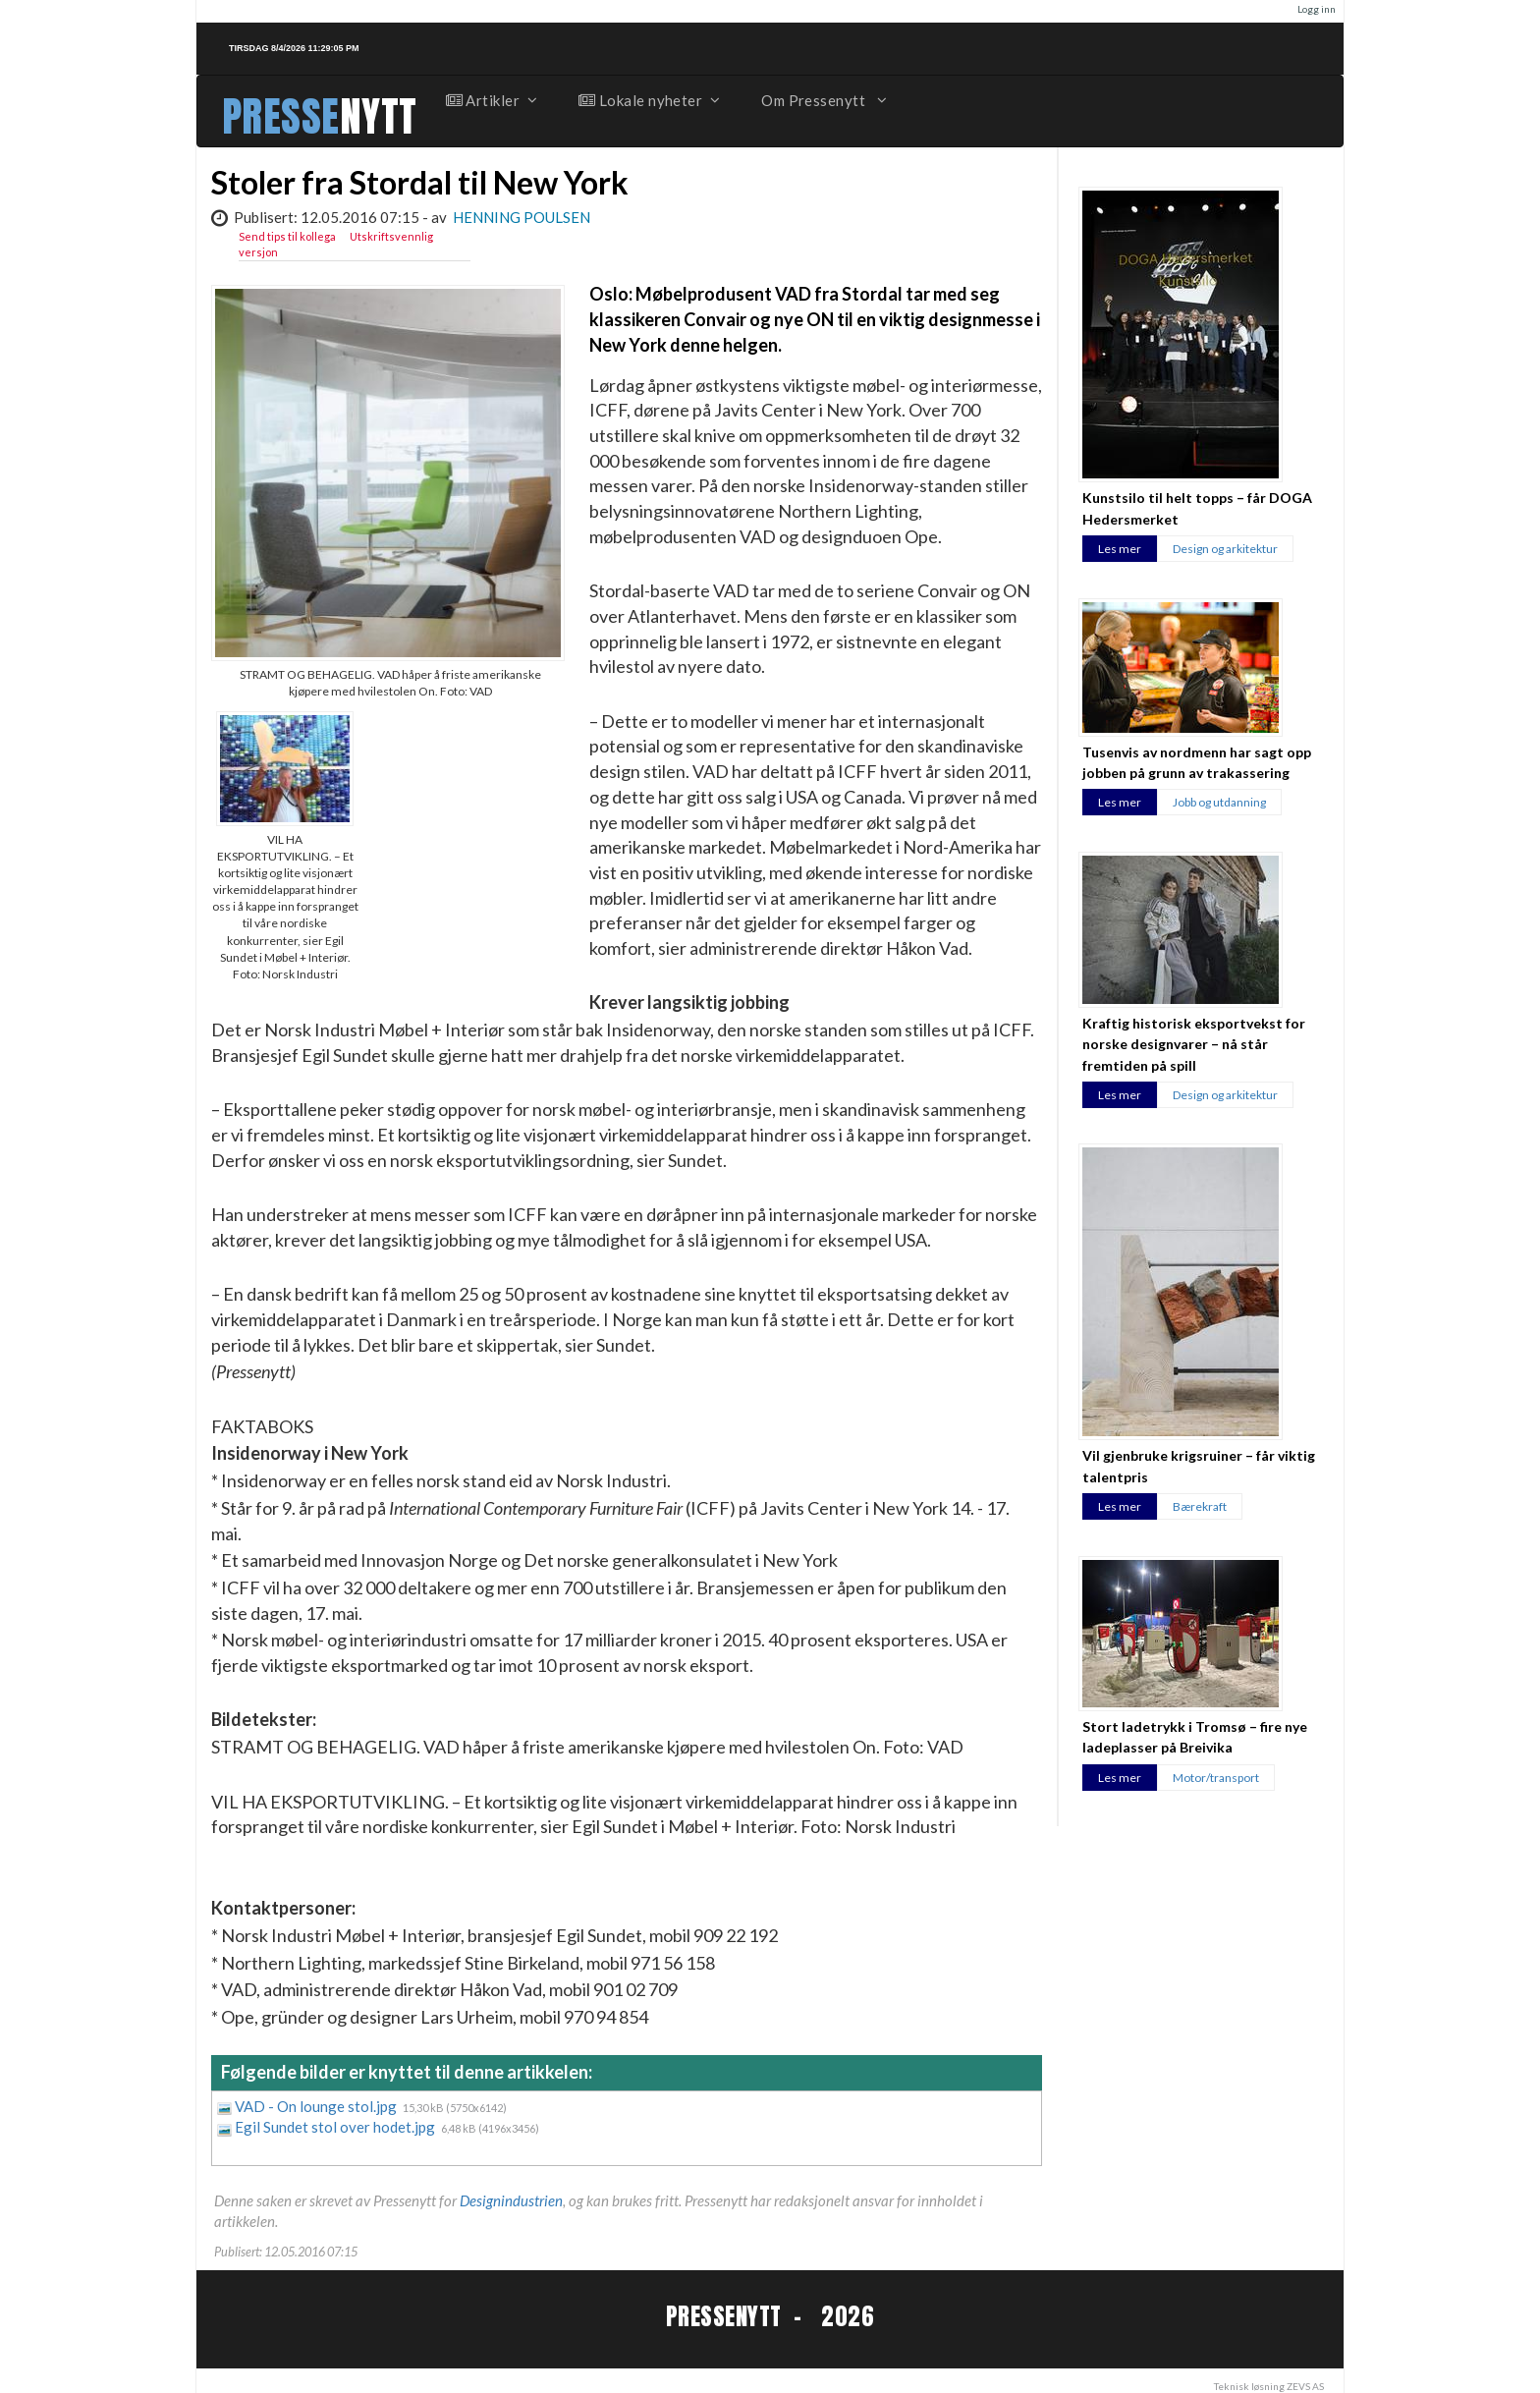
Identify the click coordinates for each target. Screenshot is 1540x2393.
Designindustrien (511, 2200)
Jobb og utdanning (1219, 802)
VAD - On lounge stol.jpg (317, 2106)
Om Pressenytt (822, 100)
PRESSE (281, 116)
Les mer (1119, 548)
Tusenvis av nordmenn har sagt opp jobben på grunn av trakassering (1196, 762)
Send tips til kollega (287, 236)
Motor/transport (1216, 1777)
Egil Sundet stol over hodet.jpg (336, 2127)
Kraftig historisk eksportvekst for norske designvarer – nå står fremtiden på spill (1193, 1044)
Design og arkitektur (1225, 548)
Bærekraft (1200, 1506)
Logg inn (1316, 9)
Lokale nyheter (648, 100)
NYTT (378, 116)
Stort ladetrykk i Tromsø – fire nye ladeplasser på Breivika (1194, 1736)
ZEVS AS (1305, 2386)
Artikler (491, 100)
